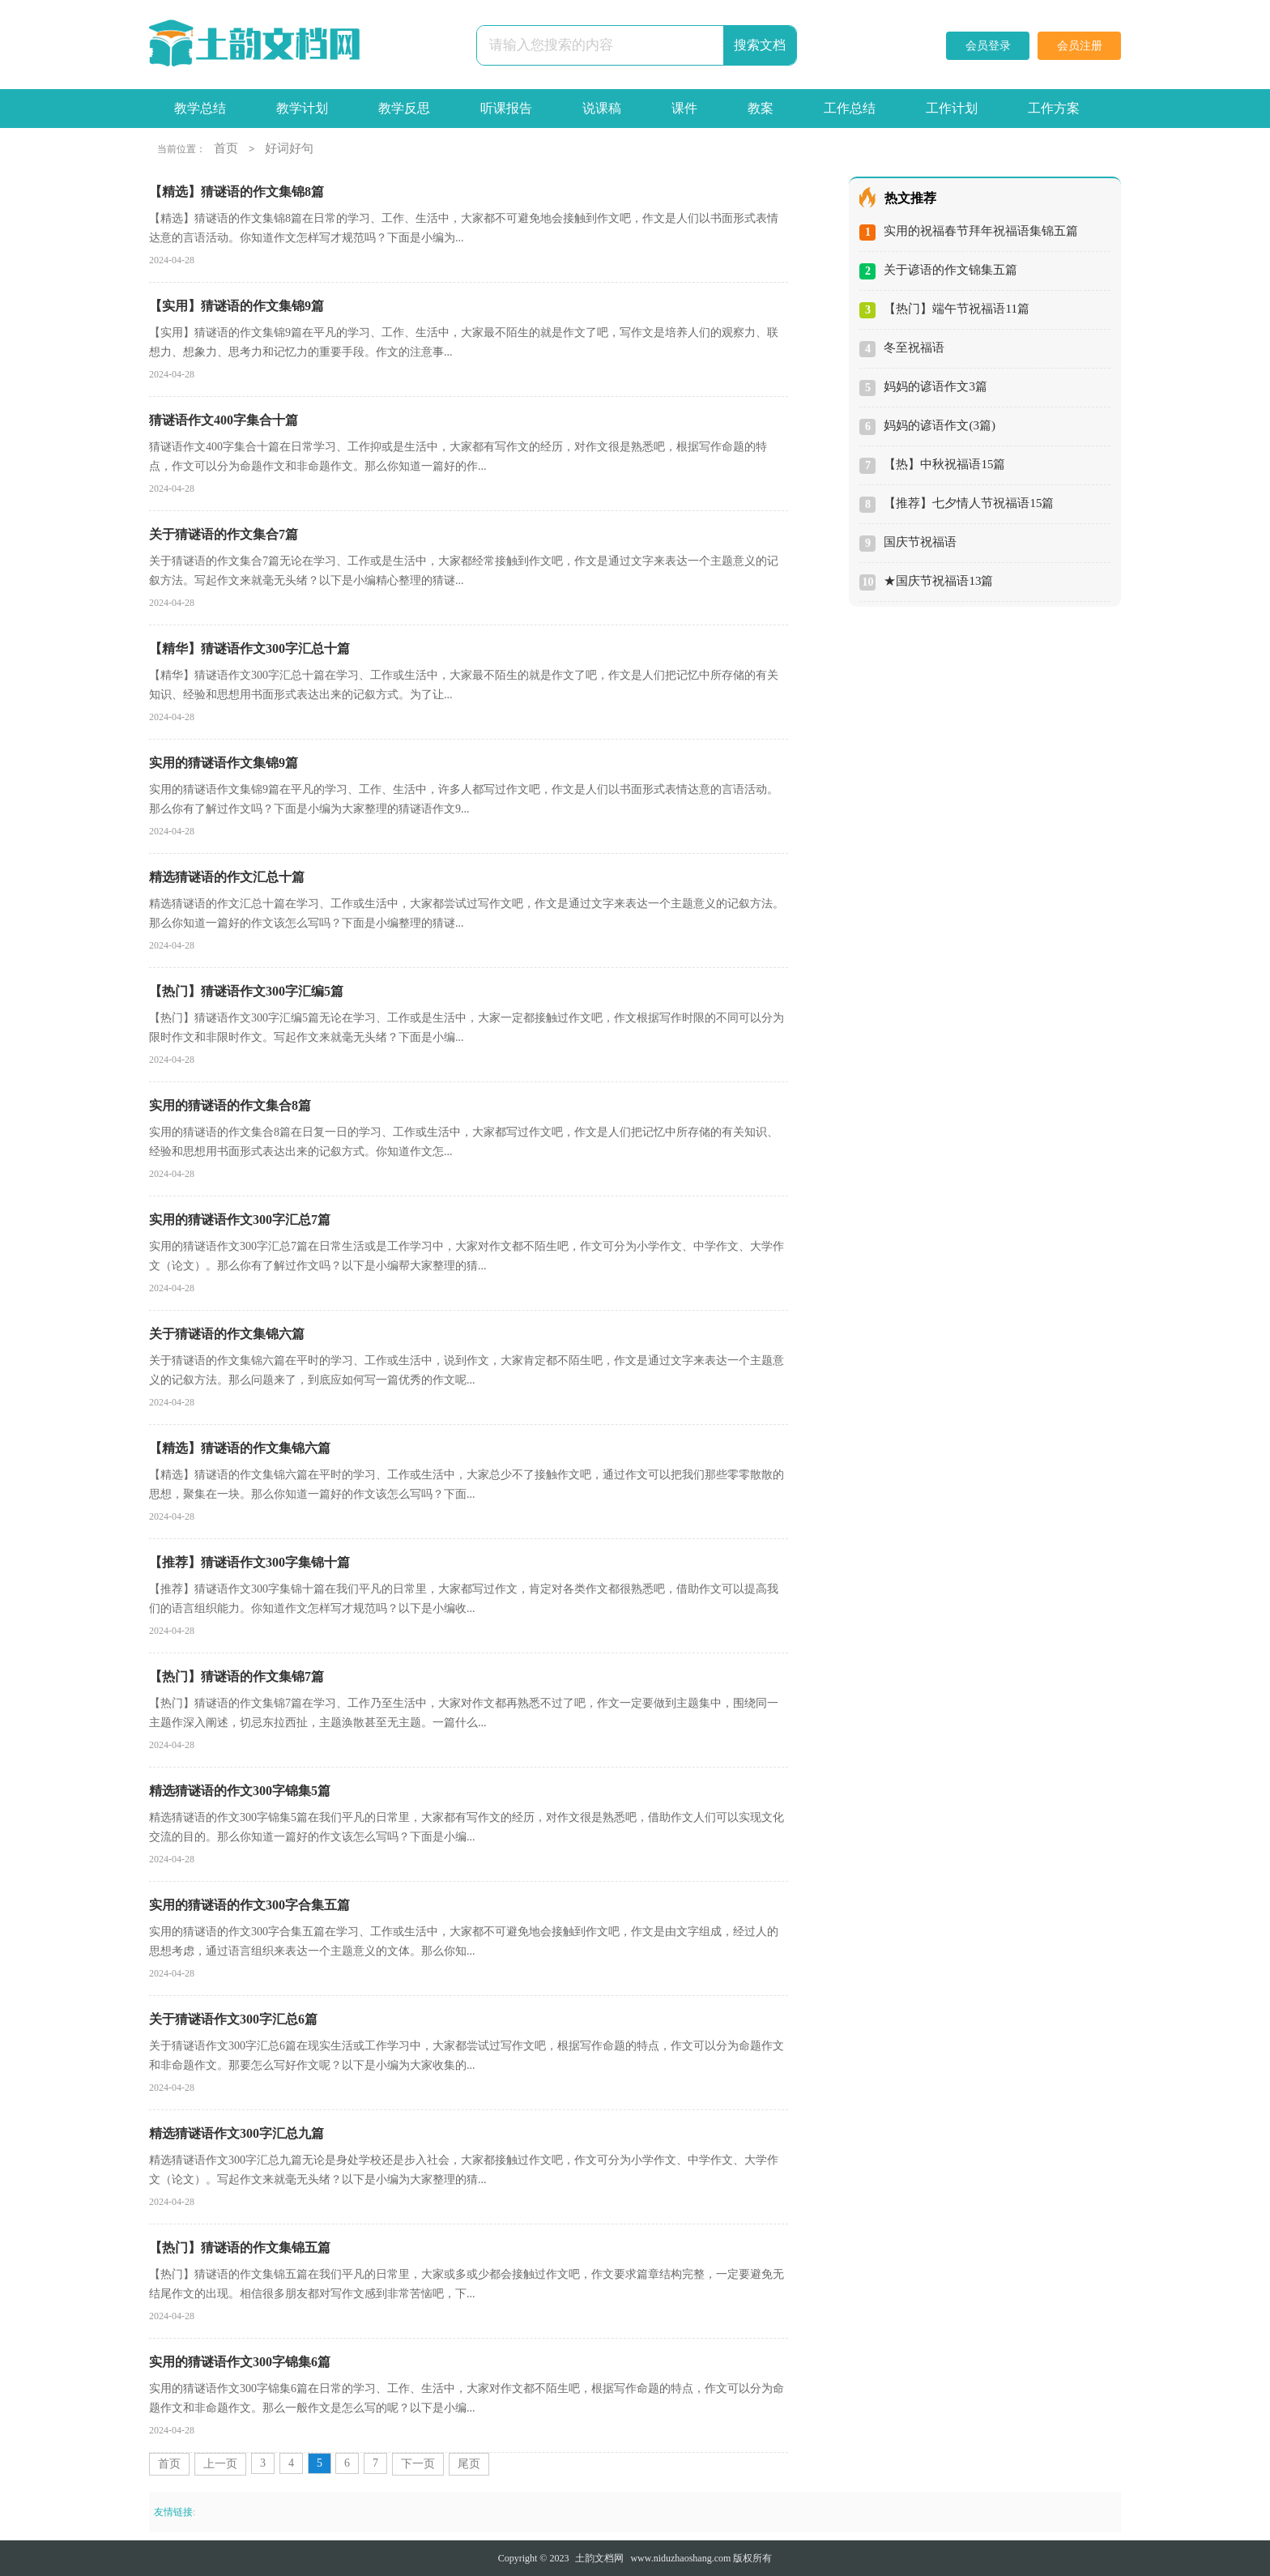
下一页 (418, 2464)
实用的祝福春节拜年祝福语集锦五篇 (981, 230)
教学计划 (302, 108)
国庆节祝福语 (920, 541)
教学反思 (404, 108)
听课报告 (506, 108)
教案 (761, 108)
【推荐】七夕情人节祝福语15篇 (969, 503)
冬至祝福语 (914, 347)
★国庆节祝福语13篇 (938, 580)
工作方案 (1054, 108)
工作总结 (850, 108)
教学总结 (200, 108)
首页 (226, 148)
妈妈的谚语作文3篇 (935, 386)
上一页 (220, 2464)
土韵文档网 (599, 2558)
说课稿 (601, 108)
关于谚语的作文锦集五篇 (950, 269)
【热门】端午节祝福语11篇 (956, 308)
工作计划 (952, 108)
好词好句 (289, 148)
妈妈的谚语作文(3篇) (939, 425)
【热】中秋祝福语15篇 (944, 464)
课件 (684, 108)
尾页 (469, 2464)
